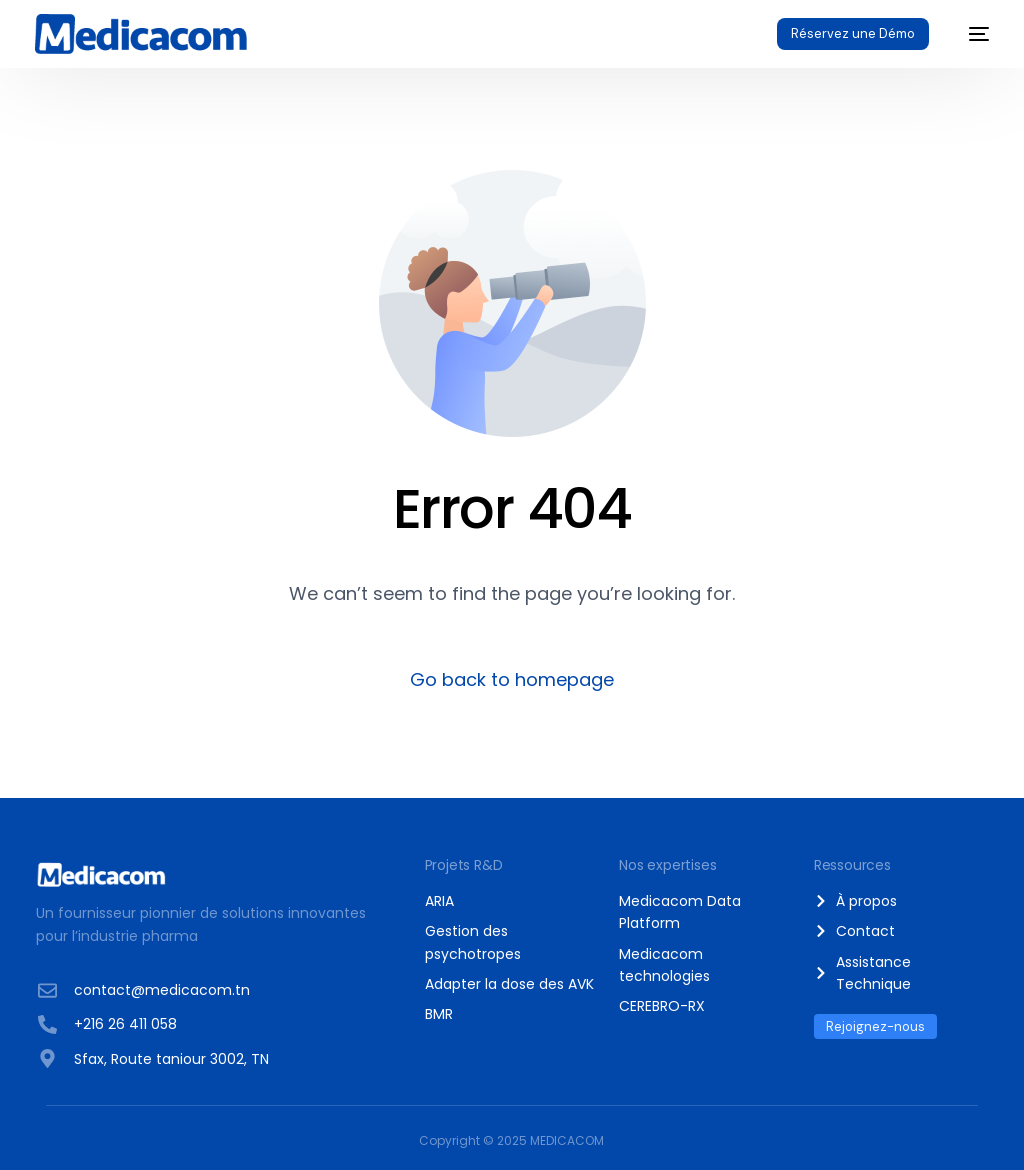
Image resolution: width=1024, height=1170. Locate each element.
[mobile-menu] (969, 34)
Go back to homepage (512, 679)
